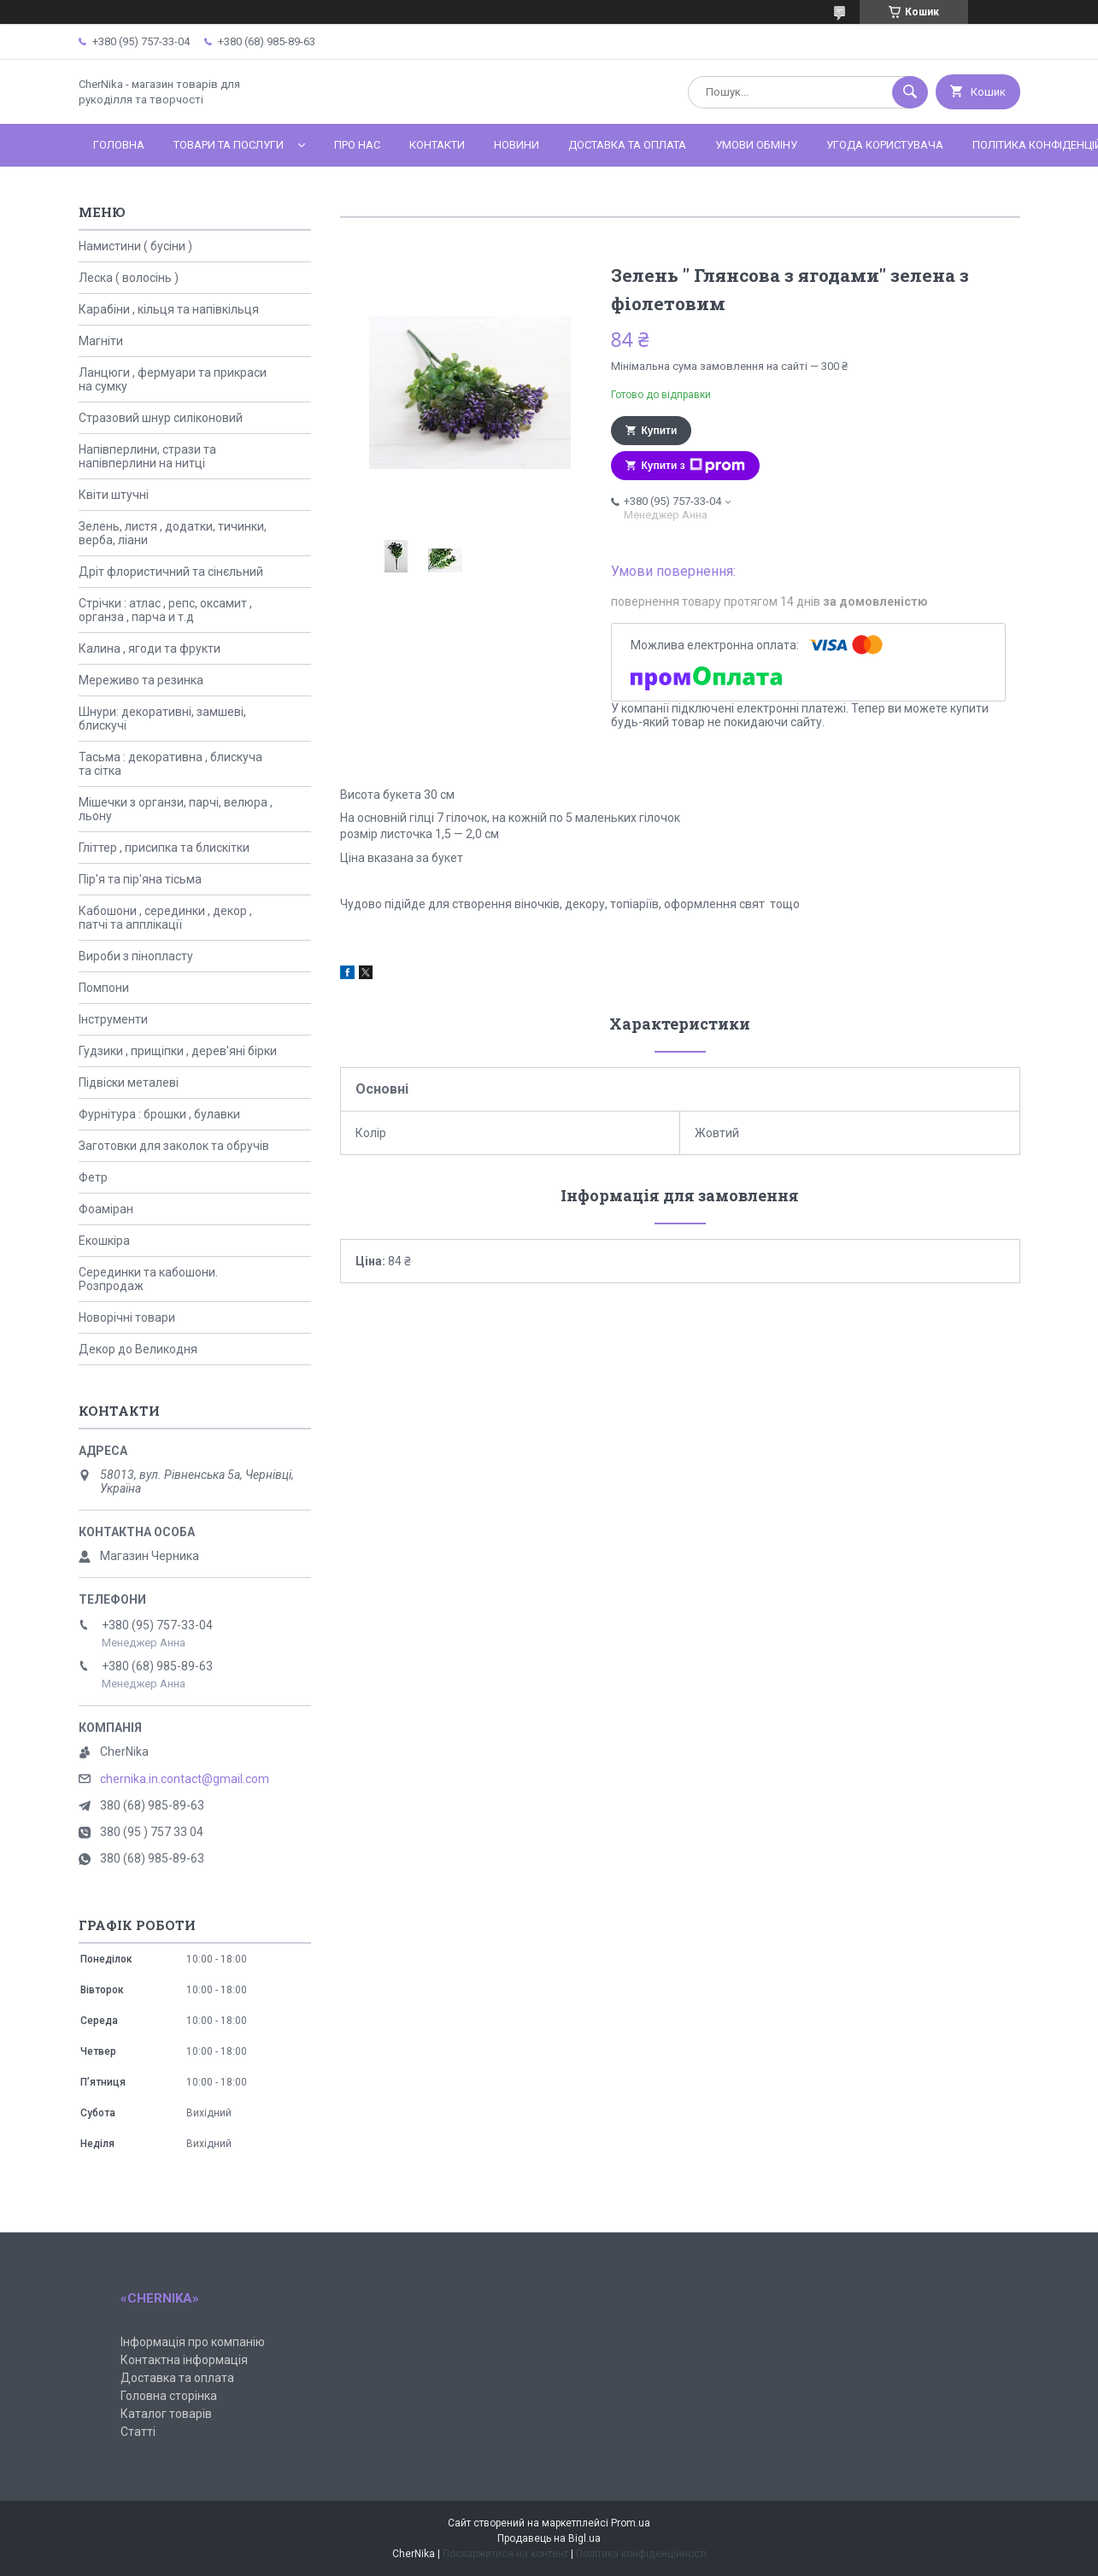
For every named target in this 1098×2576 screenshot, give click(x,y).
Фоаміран (106, 1209)
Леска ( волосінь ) (129, 278)
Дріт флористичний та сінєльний (171, 571)
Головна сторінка (168, 2396)
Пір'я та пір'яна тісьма (140, 879)
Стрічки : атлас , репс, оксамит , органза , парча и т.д (165, 610)
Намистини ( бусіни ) (135, 246)
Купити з (693, 465)
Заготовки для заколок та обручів (174, 1146)
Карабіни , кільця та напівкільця (169, 309)
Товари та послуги (228, 144)
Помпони (104, 988)
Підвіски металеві (129, 1082)
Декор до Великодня (138, 1349)
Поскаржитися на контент (505, 2554)
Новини (516, 144)
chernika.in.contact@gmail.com (184, 1779)
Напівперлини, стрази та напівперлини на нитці (147, 456)
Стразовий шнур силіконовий (161, 418)
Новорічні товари (127, 1317)
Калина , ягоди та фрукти (149, 648)
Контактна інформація (184, 2360)
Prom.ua (630, 2523)
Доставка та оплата (627, 144)
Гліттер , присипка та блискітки (164, 847)
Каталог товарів (166, 2414)
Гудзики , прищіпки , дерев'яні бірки (178, 1051)
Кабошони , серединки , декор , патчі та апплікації (165, 917)
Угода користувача (884, 144)
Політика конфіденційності (641, 2554)
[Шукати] (910, 92)
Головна (118, 144)
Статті (138, 2431)
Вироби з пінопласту (136, 956)
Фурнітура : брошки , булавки (159, 1114)
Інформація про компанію (192, 2342)
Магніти (101, 341)
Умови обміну (756, 144)
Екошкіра (104, 1240)
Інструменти (113, 1019)
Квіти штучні (114, 495)
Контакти (437, 144)
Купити (660, 431)
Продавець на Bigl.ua (549, 2538)
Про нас (357, 144)
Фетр (93, 1177)
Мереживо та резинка (141, 680)
